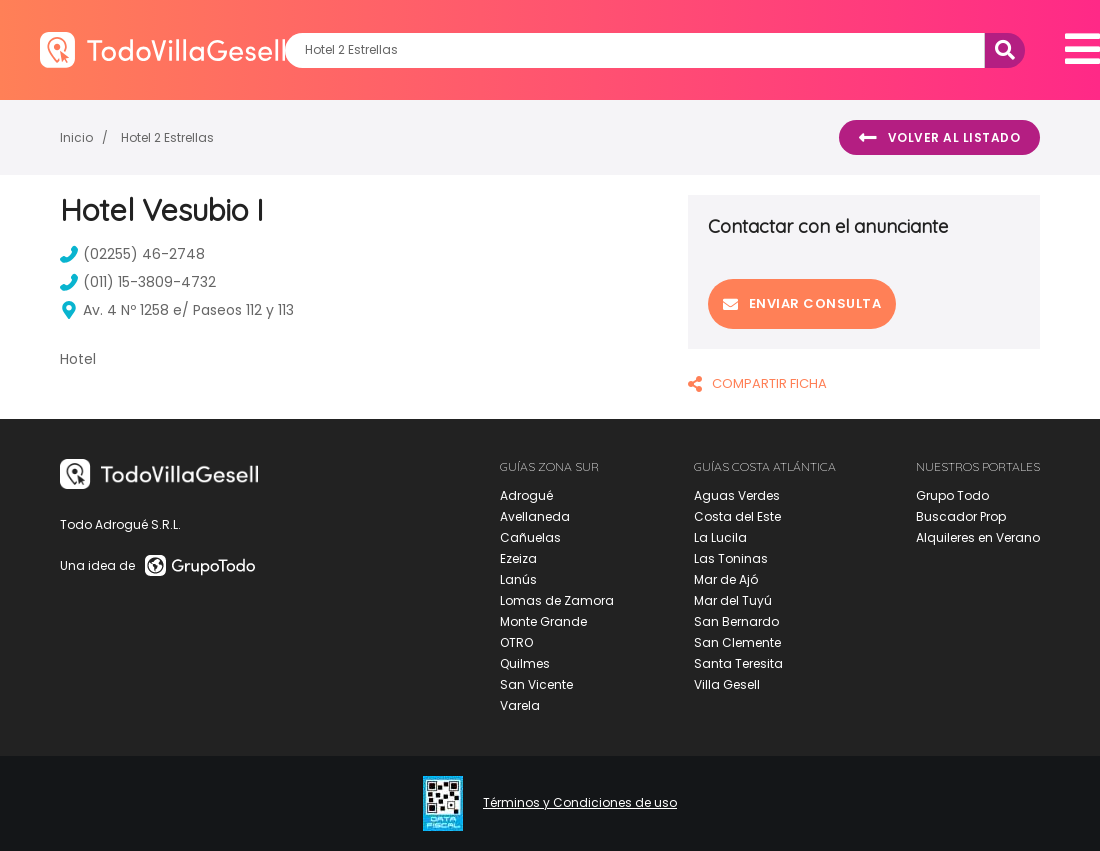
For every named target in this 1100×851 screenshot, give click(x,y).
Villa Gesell (727, 684)
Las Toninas (731, 558)
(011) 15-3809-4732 (138, 282)
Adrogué (526, 495)
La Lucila (720, 537)
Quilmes (525, 663)
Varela (520, 705)
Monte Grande (543, 621)
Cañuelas (530, 537)
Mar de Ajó (726, 579)
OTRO (516, 642)
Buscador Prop (961, 516)
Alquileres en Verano (978, 537)
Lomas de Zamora (557, 600)
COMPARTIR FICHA (757, 383)
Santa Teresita (738, 663)
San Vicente (536, 684)
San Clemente (737, 642)
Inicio (76, 137)
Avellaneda (535, 516)
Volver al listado (939, 138)
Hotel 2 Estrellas (167, 137)
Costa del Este (737, 516)
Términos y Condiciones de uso (580, 803)
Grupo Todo (952, 495)
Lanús (518, 579)
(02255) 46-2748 (132, 254)
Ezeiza (518, 558)
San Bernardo (736, 621)
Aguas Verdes (737, 495)
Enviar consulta (802, 303)
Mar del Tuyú (733, 600)
